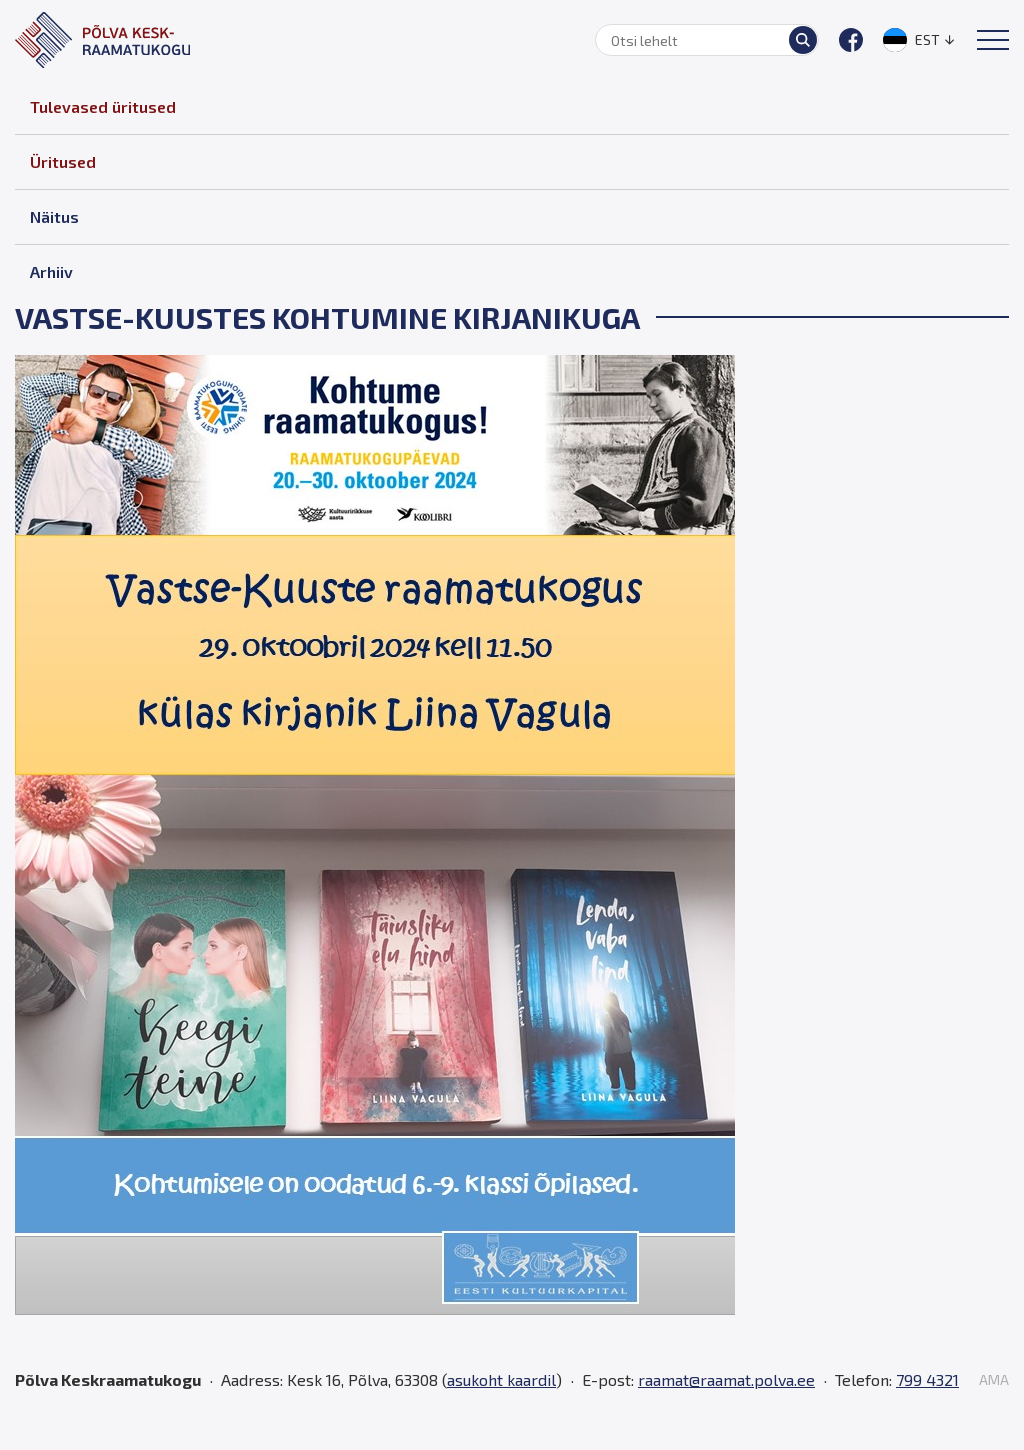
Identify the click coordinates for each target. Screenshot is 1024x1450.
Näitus (54, 216)
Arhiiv (51, 271)
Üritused (63, 161)
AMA (994, 1380)
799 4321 (927, 1379)
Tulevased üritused (103, 106)
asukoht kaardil (501, 1379)
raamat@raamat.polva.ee (726, 1379)
